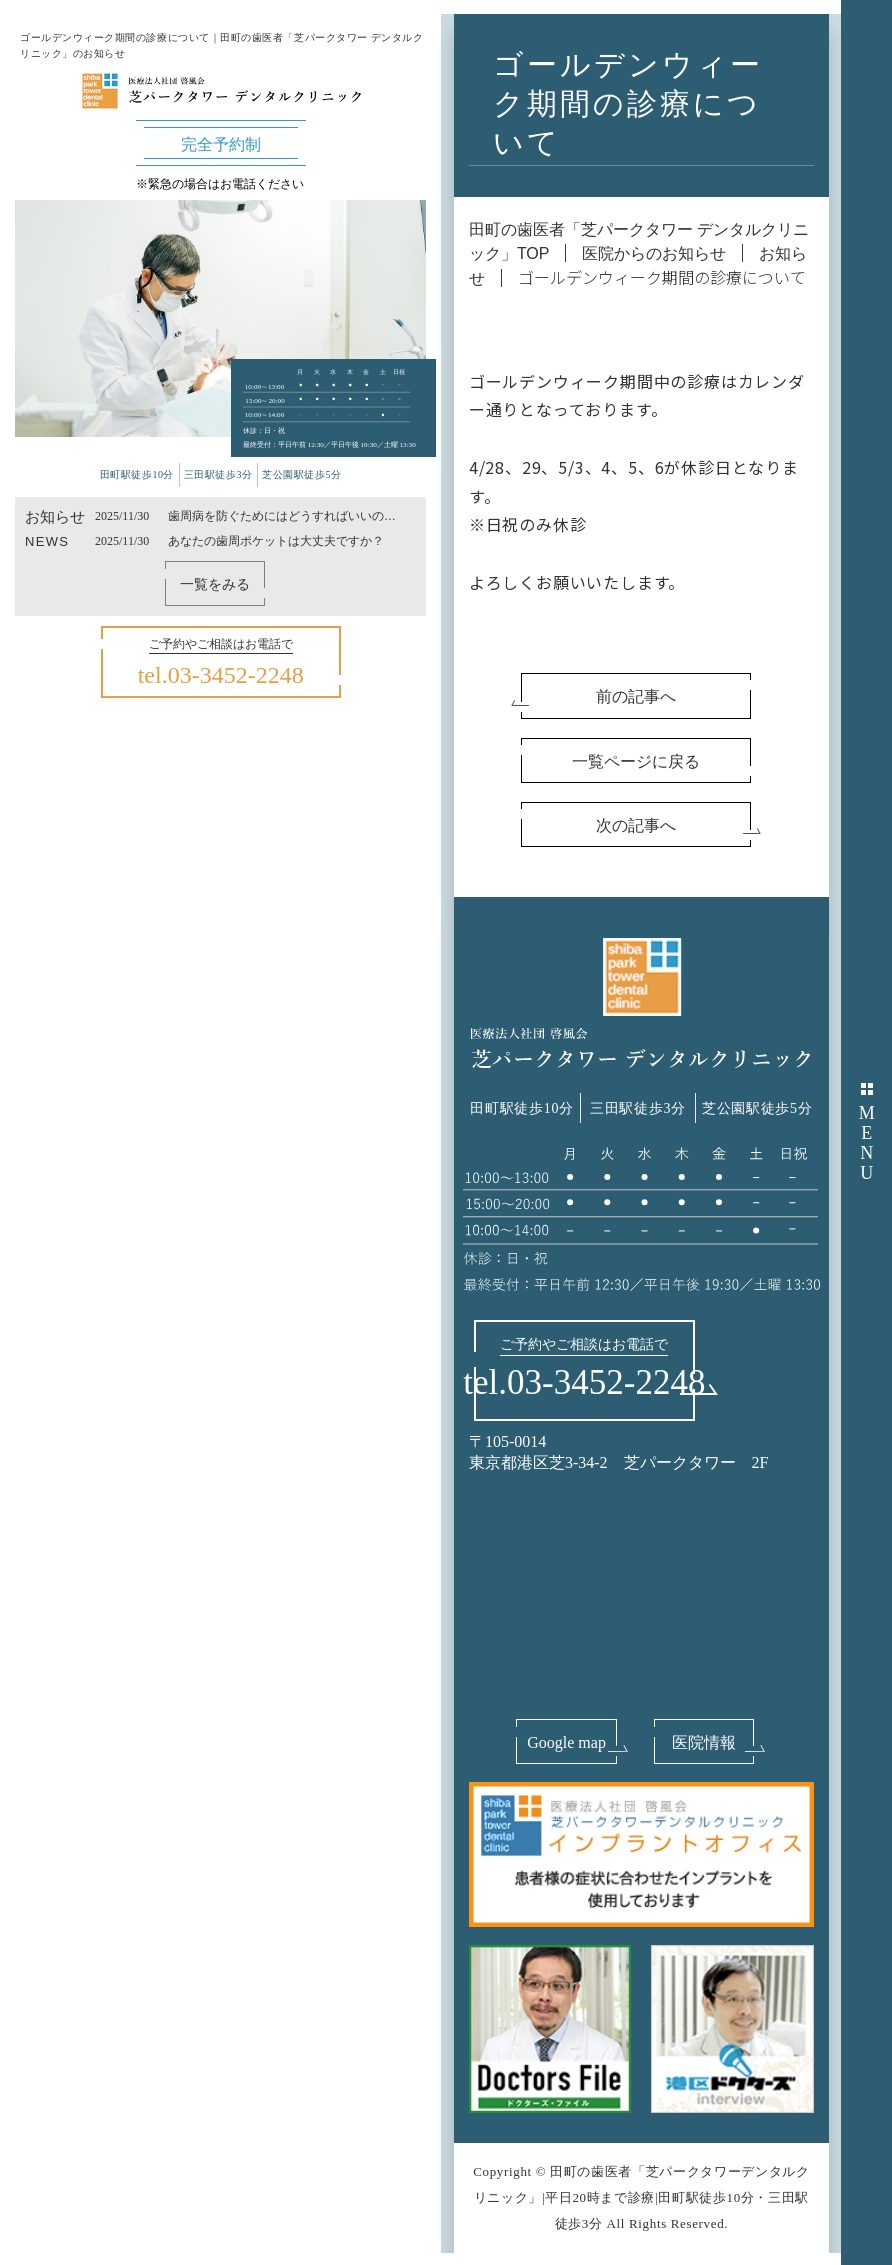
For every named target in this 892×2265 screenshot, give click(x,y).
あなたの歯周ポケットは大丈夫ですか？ (276, 541)
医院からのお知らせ (654, 253)
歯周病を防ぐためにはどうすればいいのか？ (276, 517)
